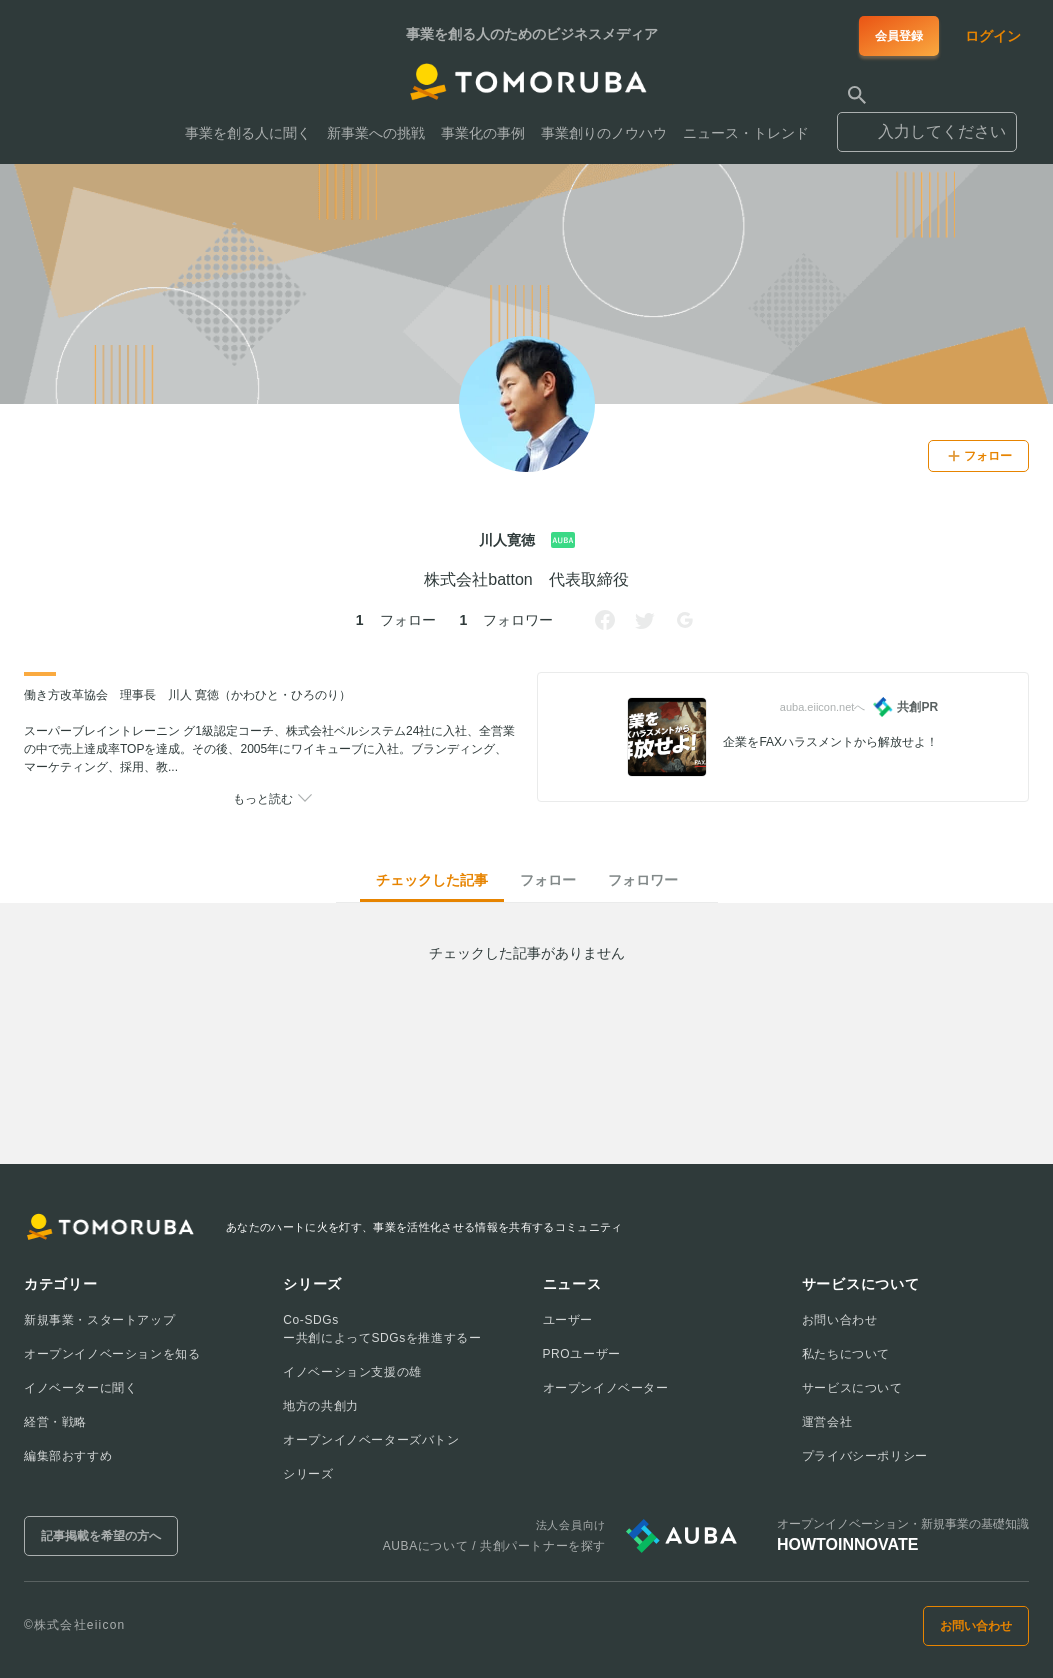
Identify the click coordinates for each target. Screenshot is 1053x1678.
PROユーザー (582, 1354)
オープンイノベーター (606, 1388)
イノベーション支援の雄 (352, 1372)
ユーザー (568, 1320)
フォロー (548, 880)
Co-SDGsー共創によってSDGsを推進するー (382, 1329)
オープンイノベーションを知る (112, 1354)
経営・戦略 (55, 1422)
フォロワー (643, 880)
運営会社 (827, 1422)
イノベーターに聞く (80, 1388)
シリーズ (308, 1474)
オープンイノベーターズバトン (371, 1440)
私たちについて (846, 1354)
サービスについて (852, 1388)
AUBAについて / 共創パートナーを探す (494, 1546)
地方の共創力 (321, 1406)
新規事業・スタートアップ (99, 1320)
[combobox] (927, 123)
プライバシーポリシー (865, 1456)
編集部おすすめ (68, 1456)
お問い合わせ (840, 1320)
